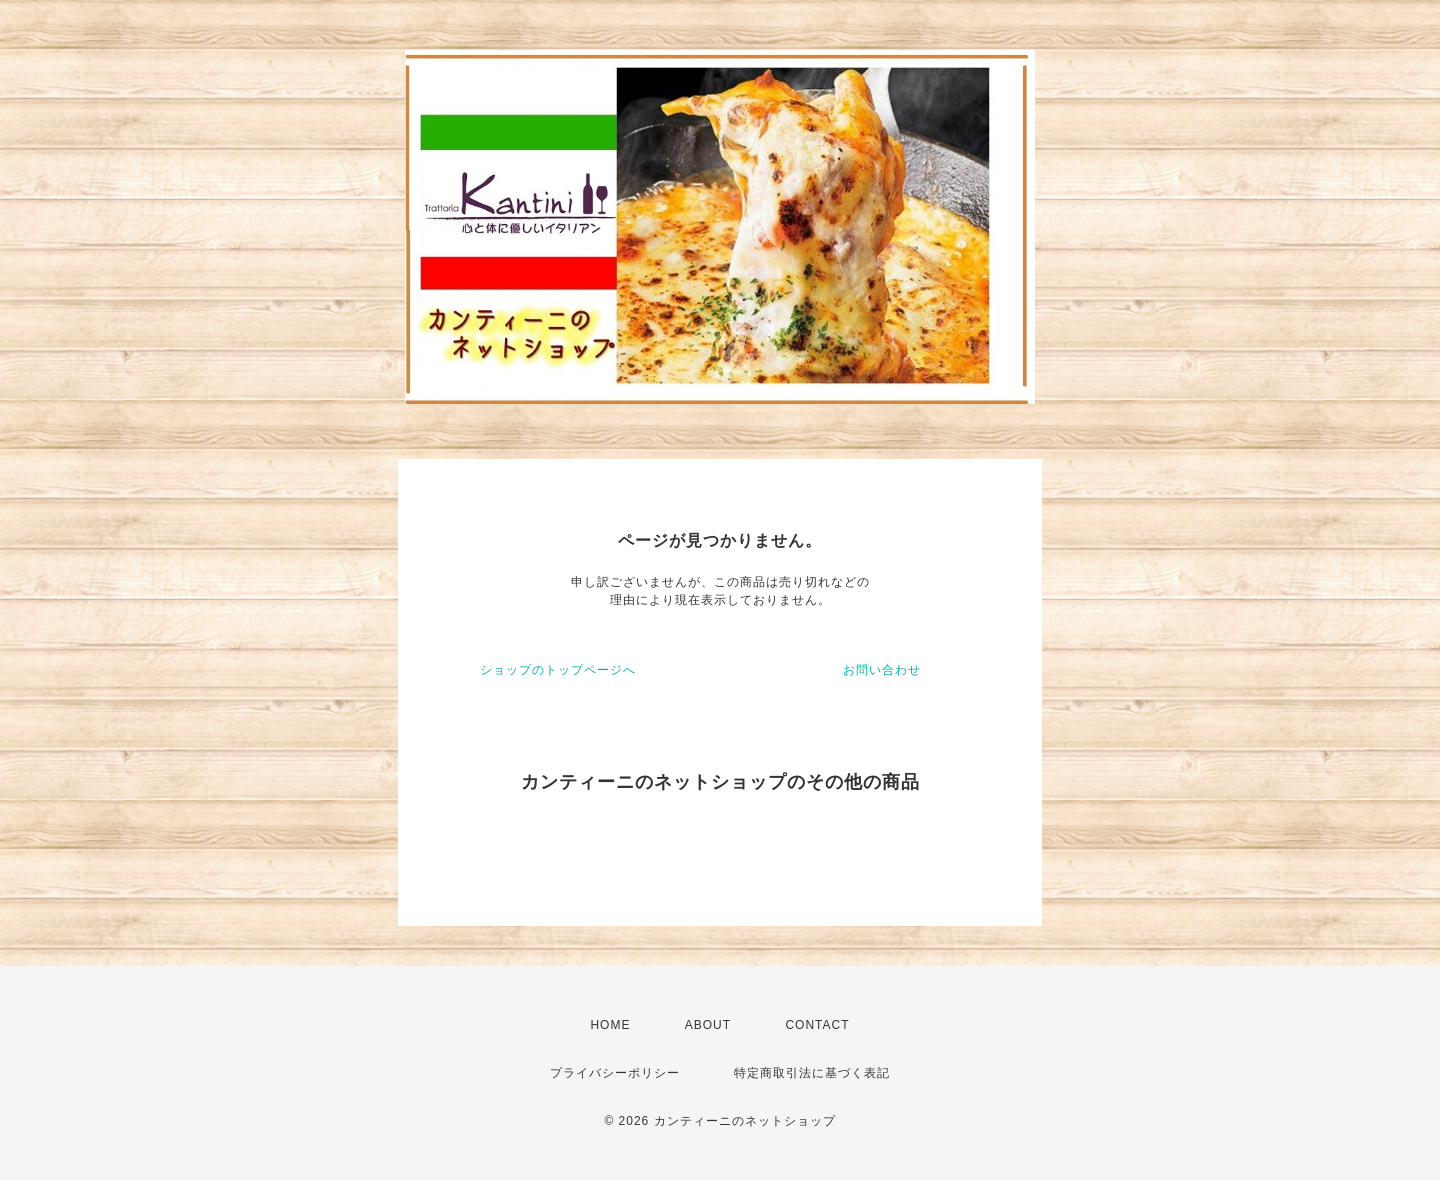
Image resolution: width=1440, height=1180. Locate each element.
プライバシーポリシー (615, 1073)
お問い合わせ (882, 670)
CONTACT (817, 1025)
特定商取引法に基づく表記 (812, 1073)
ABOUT (708, 1025)
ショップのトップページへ (558, 670)
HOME (610, 1025)
